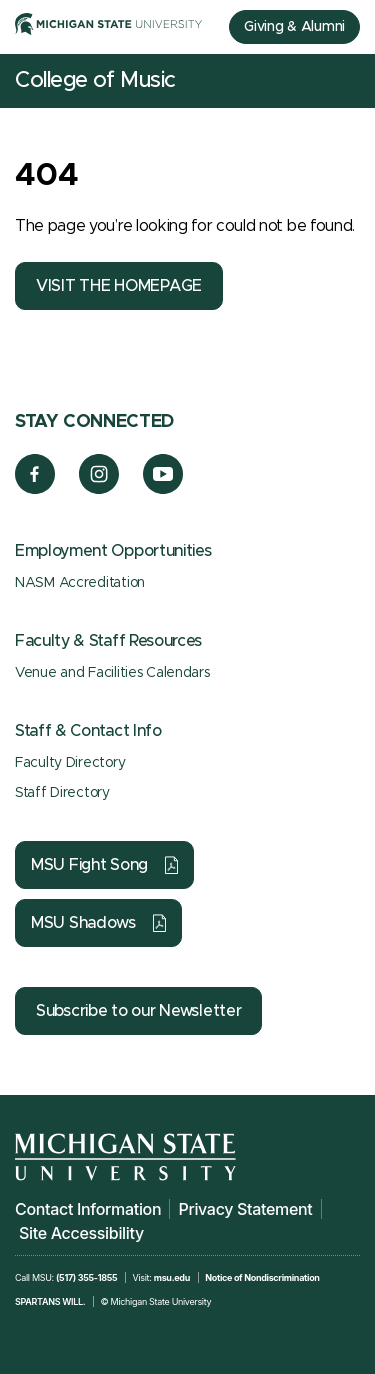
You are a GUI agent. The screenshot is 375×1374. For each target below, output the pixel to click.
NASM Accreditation (80, 583)
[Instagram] (99, 489)
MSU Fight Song (89, 865)
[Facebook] (35, 489)
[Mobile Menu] (345, 81)
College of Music (95, 81)
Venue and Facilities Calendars (112, 673)
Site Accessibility (81, 1233)
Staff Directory (62, 793)
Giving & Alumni (294, 27)
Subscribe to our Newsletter (138, 1011)
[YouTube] (163, 489)
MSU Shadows (83, 923)
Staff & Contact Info (88, 731)
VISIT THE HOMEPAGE (119, 286)
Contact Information (88, 1209)
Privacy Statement (245, 1209)
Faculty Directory (70, 763)
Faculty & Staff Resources (108, 641)
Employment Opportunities (113, 551)
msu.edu (172, 1277)
